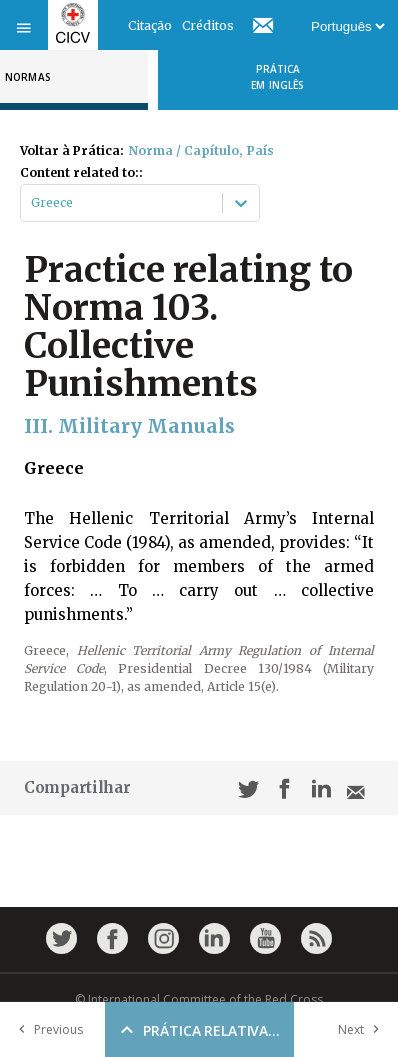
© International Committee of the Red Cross (199, 999)
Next (363, 1029)
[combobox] (32, 203)
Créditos (208, 25)
